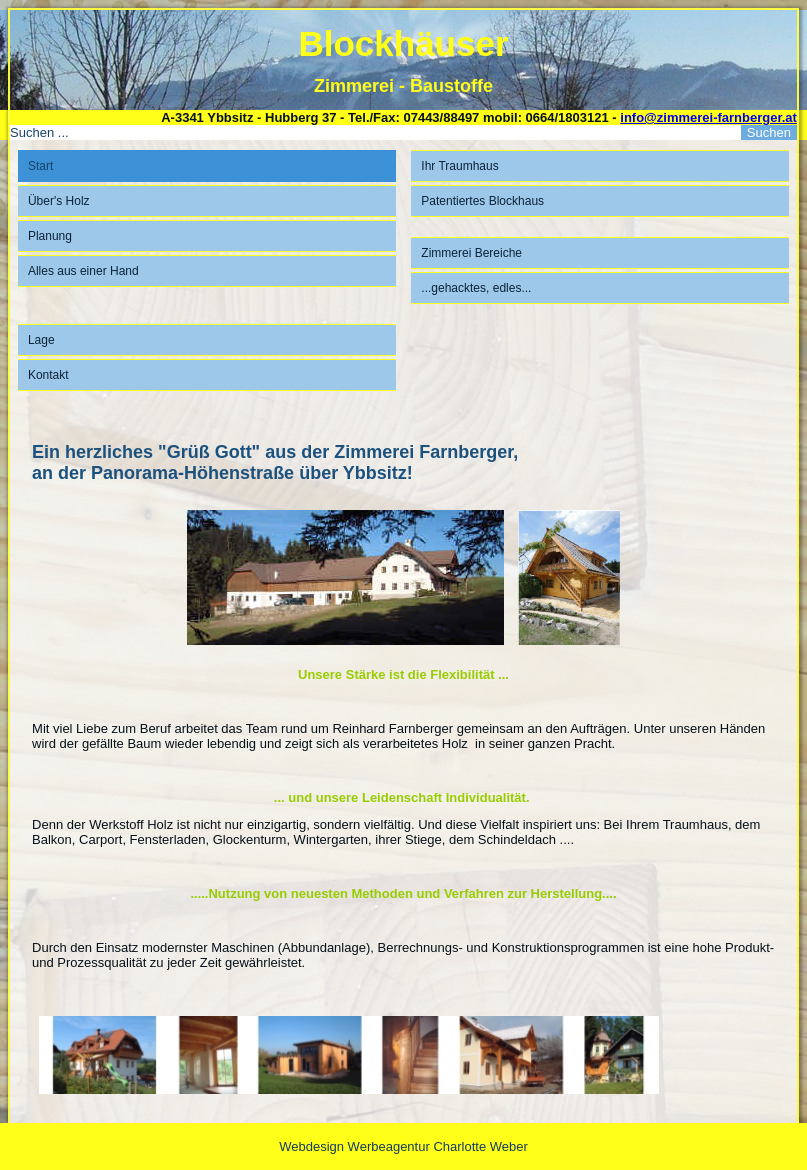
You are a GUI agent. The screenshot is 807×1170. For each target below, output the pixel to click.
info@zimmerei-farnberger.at (708, 117)
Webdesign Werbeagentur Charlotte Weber (403, 1146)
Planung (50, 236)
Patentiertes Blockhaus (482, 201)
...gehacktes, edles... (476, 288)
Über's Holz (59, 201)
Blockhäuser (403, 43)
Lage (41, 340)
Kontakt (48, 375)
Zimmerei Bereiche (471, 253)
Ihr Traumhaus (459, 166)
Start (40, 166)
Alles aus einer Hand (83, 271)
